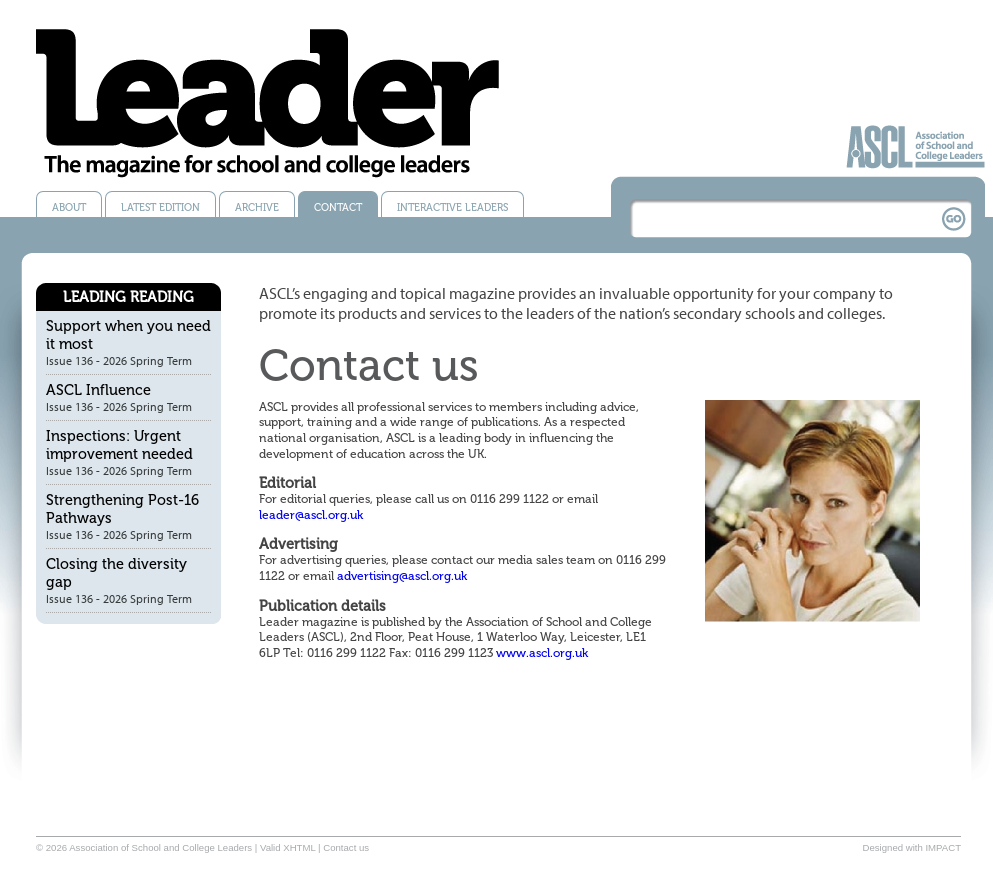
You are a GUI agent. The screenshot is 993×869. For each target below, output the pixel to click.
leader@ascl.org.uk (311, 515)
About (69, 207)
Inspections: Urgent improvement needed (119, 445)
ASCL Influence (98, 390)
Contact (338, 207)
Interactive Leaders (452, 207)
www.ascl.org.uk (542, 653)
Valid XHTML (287, 847)
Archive (257, 207)
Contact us (346, 847)
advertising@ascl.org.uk (402, 576)
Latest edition (160, 207)
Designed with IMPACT (912, 847)
